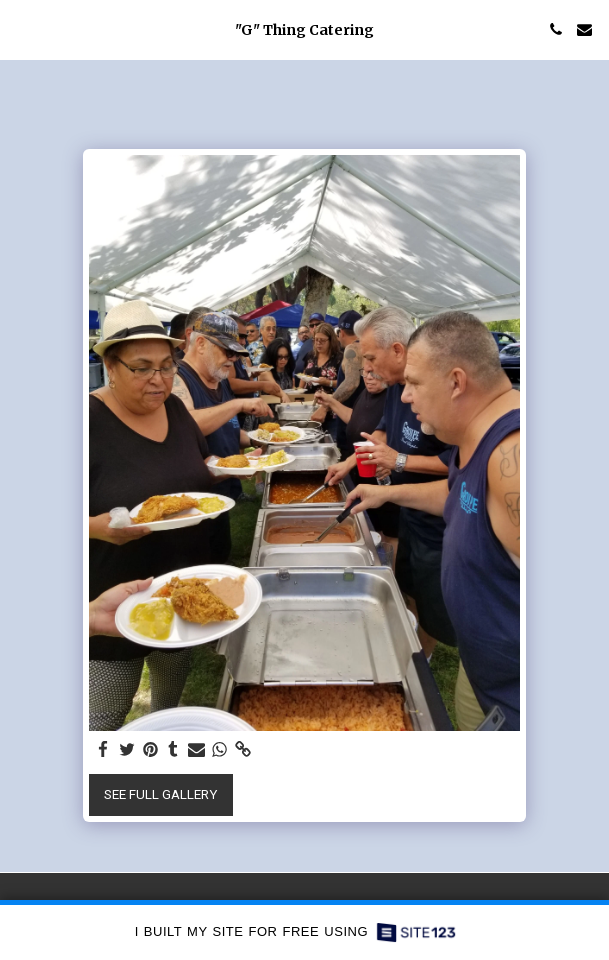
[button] (22, 29)
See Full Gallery (160, 794)
